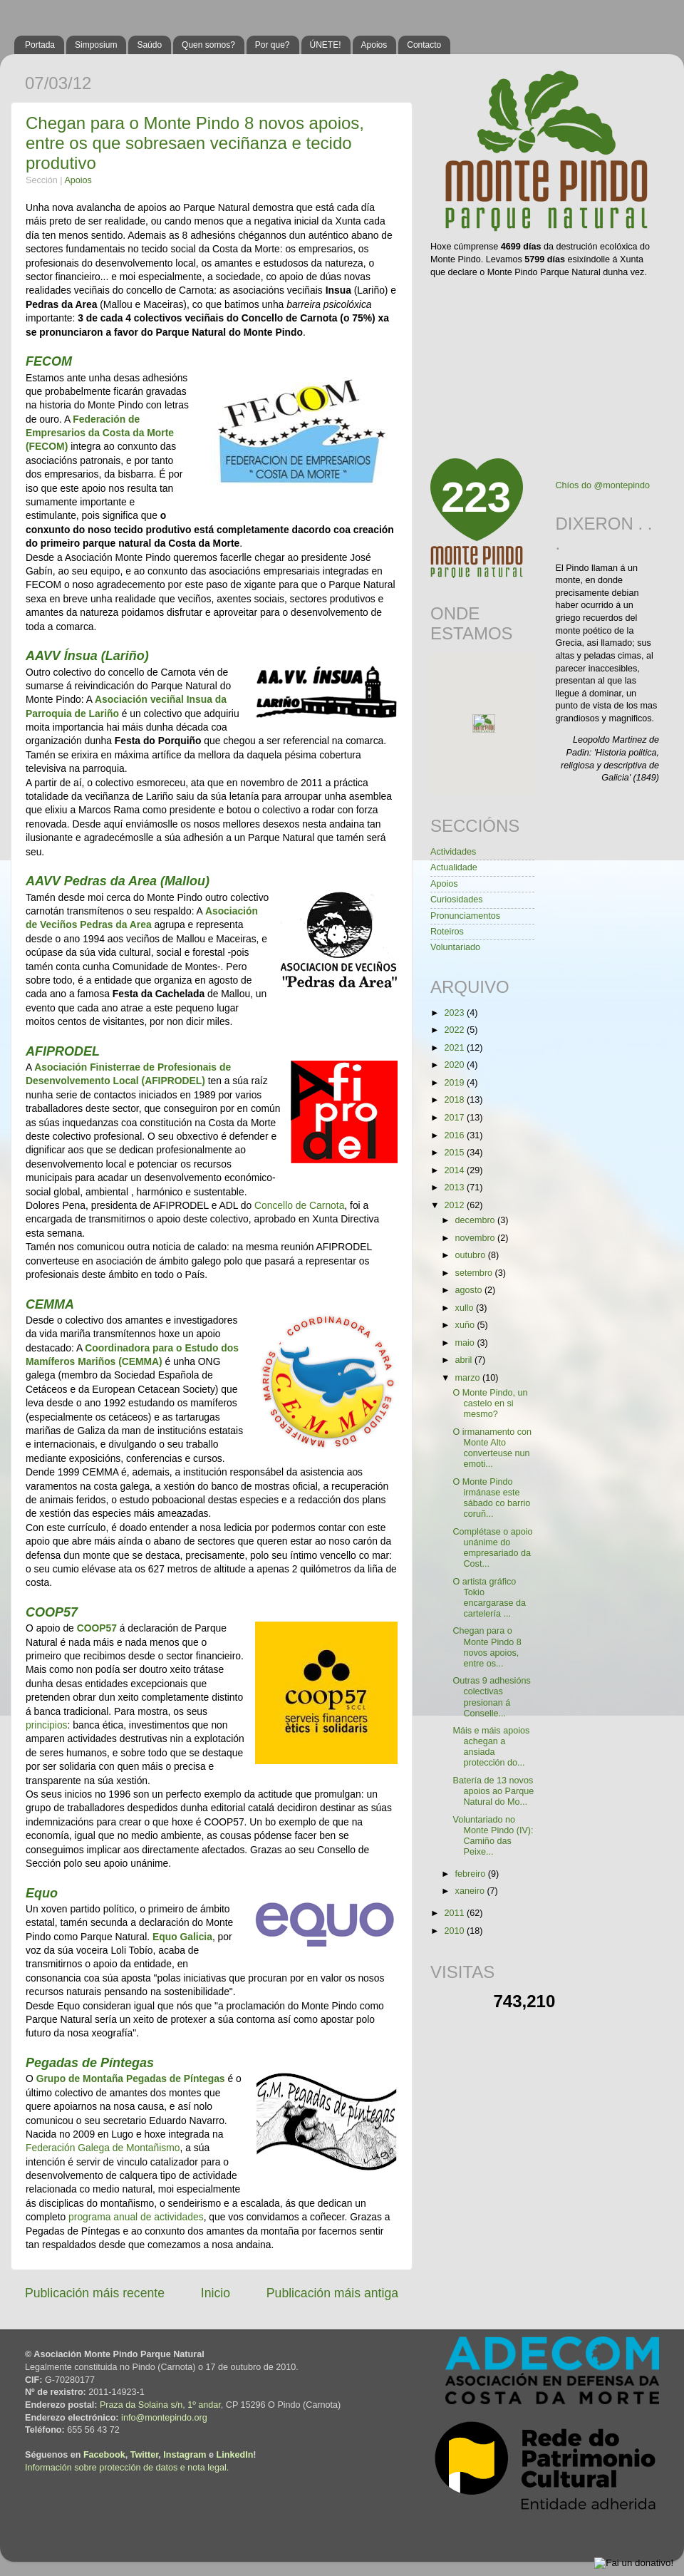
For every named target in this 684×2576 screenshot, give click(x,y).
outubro (471, 1255)
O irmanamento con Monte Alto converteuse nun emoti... (492, 1448)
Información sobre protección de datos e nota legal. (127, 2468)
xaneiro (471, 1891)
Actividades (453, 852)
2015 (455, 1153)
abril (465, 1360)
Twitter (144, 2455)
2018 (455, 1100)
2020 (455, 1065)
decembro (476, 1220)
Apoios (374, 45)
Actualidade (453, 867)
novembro (476, 1238)
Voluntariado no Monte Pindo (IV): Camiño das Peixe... (492, 1836)
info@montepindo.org (164, 2418)
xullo (465, 1308)
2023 (455, 1013)
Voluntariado (455, 947)
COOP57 (97, 1628)
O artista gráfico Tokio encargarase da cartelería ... (489, 1598)
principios (47, 1725)
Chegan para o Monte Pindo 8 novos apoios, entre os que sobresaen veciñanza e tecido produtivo (195, 142)
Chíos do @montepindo (603, 485)
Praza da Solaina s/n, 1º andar (160, 2405)
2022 (455, 1030)
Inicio (215, 2293)
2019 (455, 1083)
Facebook (104, 2455)
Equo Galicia (182, 1936)
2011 (455, 1913)
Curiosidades (456, 900)
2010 (455, 1931)
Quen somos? (208, 45)
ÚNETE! (325, 45)
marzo (469, 1378)
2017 (455, 1118)
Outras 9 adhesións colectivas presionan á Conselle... (491, 1697)
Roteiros (447, 932)
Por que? (272, 45)
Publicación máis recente (95, 2293)
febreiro (471, 1874)
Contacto (424, 45)
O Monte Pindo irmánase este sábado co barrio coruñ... (491, 1498)
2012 (455, 1205)
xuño (466, 1325)
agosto (469, 1290)
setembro (475, 1273)
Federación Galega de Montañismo (103, 2147)
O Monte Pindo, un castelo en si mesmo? (489, 1403)
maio (466, 1343)
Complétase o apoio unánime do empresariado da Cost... (492, 1548)
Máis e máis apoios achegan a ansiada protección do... (490, 1747)
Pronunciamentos (465, 916)
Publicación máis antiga (332, 2293)
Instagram (184, 2455)
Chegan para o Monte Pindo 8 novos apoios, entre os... (486, 1647)
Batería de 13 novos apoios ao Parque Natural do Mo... (493, 1791)
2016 (455, 1135)
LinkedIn (235, 2455)
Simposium (96, 45)
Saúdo (149, 45)
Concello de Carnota (299, 1205)
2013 (455, 1187)
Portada (40, 45)
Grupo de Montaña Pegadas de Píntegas (130, 2078)
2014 (455, 1170)
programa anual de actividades (136, 2216)
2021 (455, 1048)
